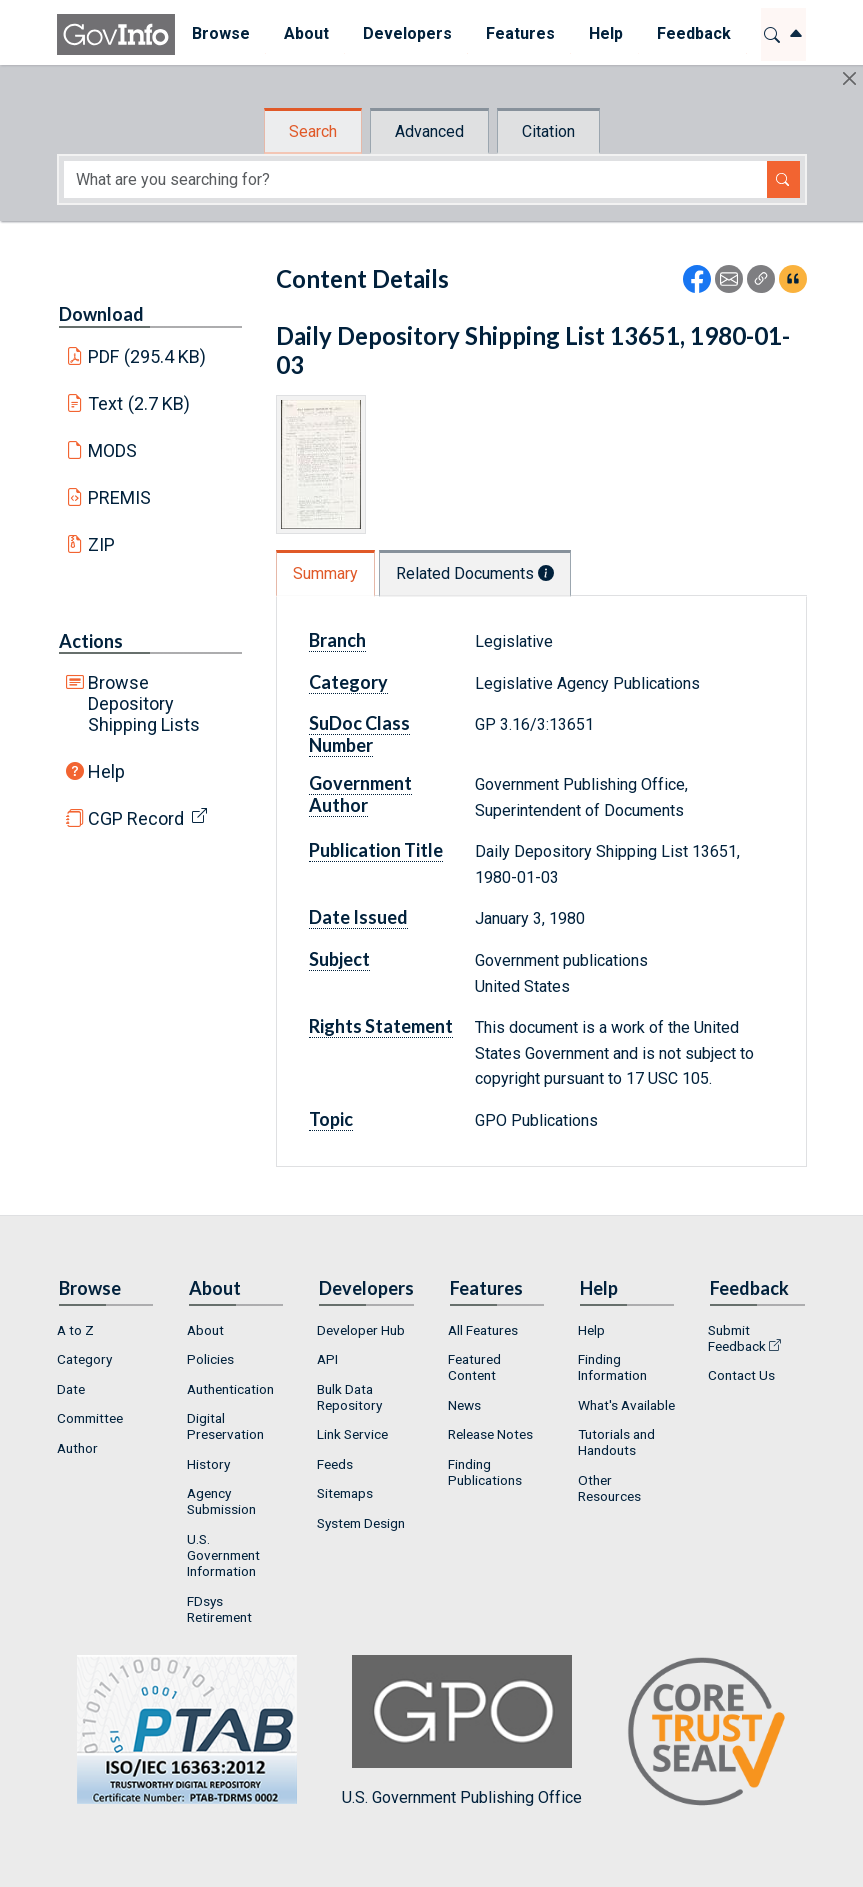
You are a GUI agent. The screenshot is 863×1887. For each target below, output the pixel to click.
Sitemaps (345, 1493)
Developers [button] (407, 33)
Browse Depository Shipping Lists (144, 703)
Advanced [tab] (429, 131)
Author (77, 1448)
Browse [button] (221, 33)
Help (106, 771)
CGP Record (136, 818)
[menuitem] (221, 34)
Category (348, 682)
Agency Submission (221, 1501)
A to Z (75, 1330)
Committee (90, 1418)
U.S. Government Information (223, 1555)
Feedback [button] (694, 33)
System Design (361, 1523)
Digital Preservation (225, 1426)
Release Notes (490, 1434)
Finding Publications (485, 1472)
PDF (147, 356)
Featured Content (474, 1367)
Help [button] (606, 33)
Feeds (335, 1464)
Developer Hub (361, 1330)
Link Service (352, 1434)
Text (139, 403)
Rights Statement (381, 1026)
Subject (339, 959)
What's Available (626, 1405)
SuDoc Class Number (359, 734)
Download (101, 314)
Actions (91, 641)
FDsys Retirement (219, 1609)
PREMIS (119, 497)
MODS (112, 450)
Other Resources (609, 1488)
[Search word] (415, 179)
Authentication (230, 1389)
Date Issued (358, 917)
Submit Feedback (737, 1338)
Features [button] (520, 33)
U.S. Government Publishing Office (462, 1730)
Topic (331, 1119)
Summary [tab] (325, 573)
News (464, 1405)
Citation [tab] (548, 131)
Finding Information (612, 1367)
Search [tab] (313, 131)
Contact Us (741, 1375)
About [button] (306, 33)
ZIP (101, 544)
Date (71, 1389)
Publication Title (376, 850)
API (327, 1359)
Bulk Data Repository (349, 1397)
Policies (210, 1359)
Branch (337, 640)
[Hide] (849, 78)
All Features (483, 1330)
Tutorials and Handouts (616, 1442)
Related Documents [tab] (475, 573)
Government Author (360, 794)
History (208, 1464)
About (205, 1330)
